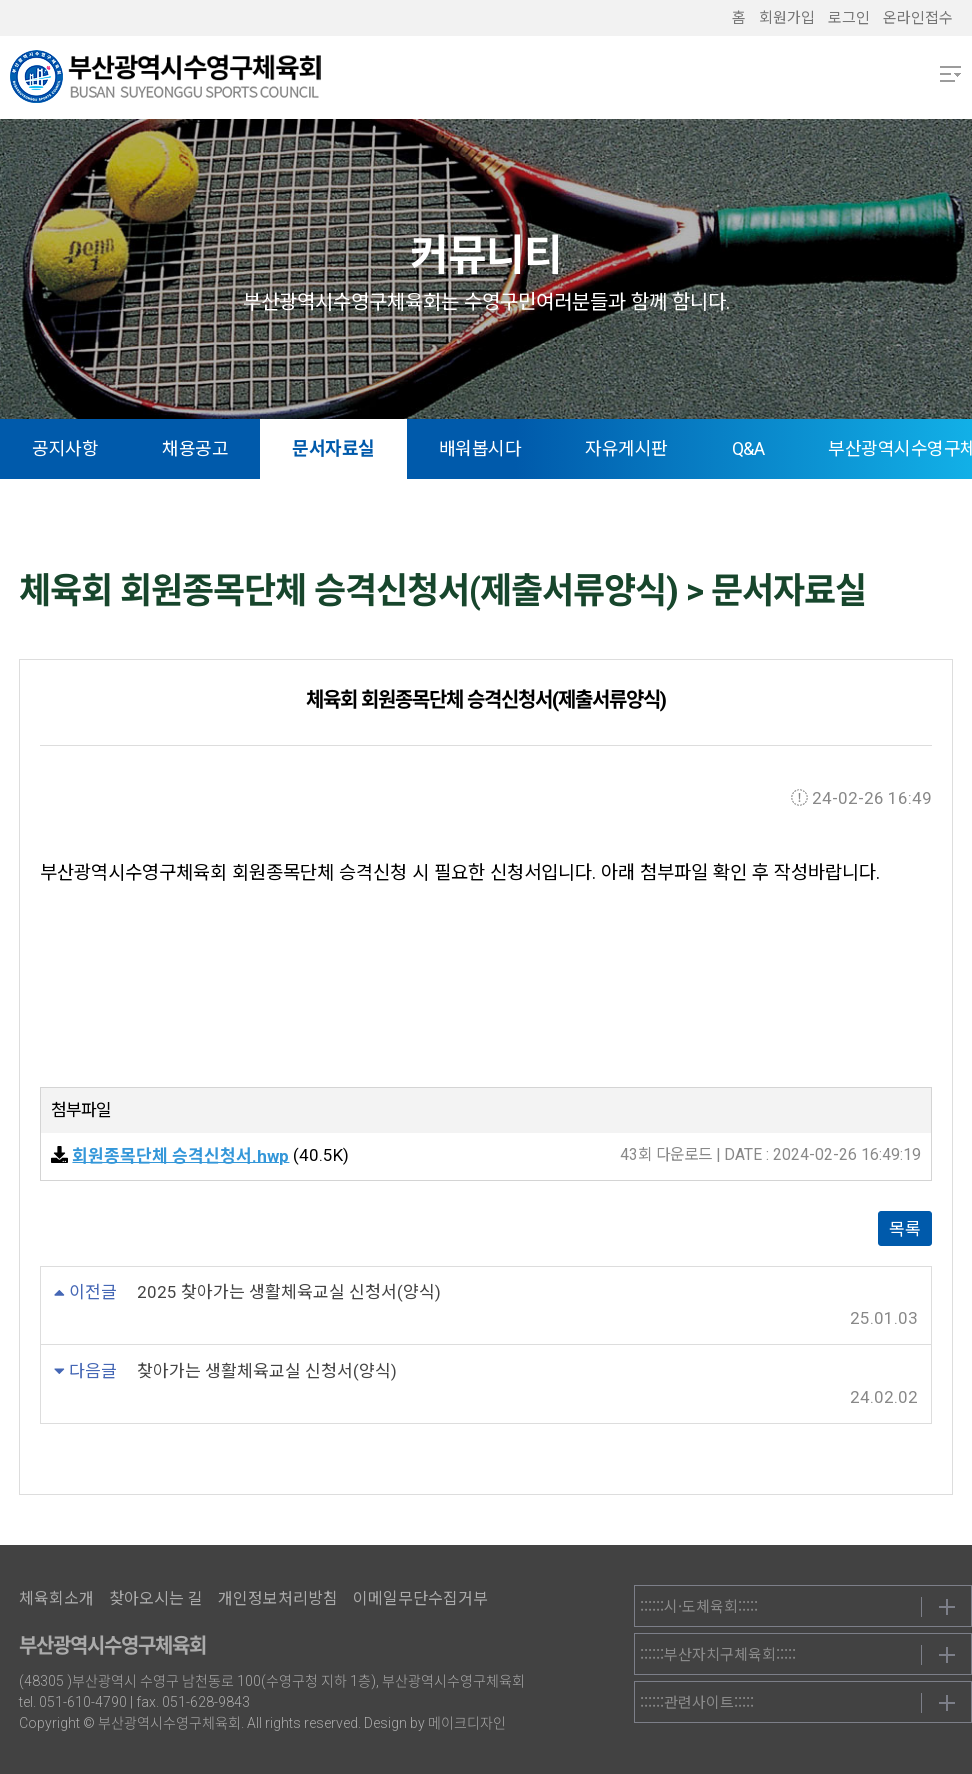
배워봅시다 (480, 448)
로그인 (849, 18)
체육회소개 (56, 1598)
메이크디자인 (467, 1723)
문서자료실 (333, 448)
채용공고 (195, 448)
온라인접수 (918, 18)
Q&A (748, 448)
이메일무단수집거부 (420, 1598)
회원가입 (787, 18)
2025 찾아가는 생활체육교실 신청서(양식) (289, 1292)
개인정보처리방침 (278, 1598)
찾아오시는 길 (156, 1598)
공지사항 (65, 448)
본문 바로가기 (0, 0)
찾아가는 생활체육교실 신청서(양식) (267, 1371)
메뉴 (950, 74)
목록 (905, 1229)
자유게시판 (626, 448)
